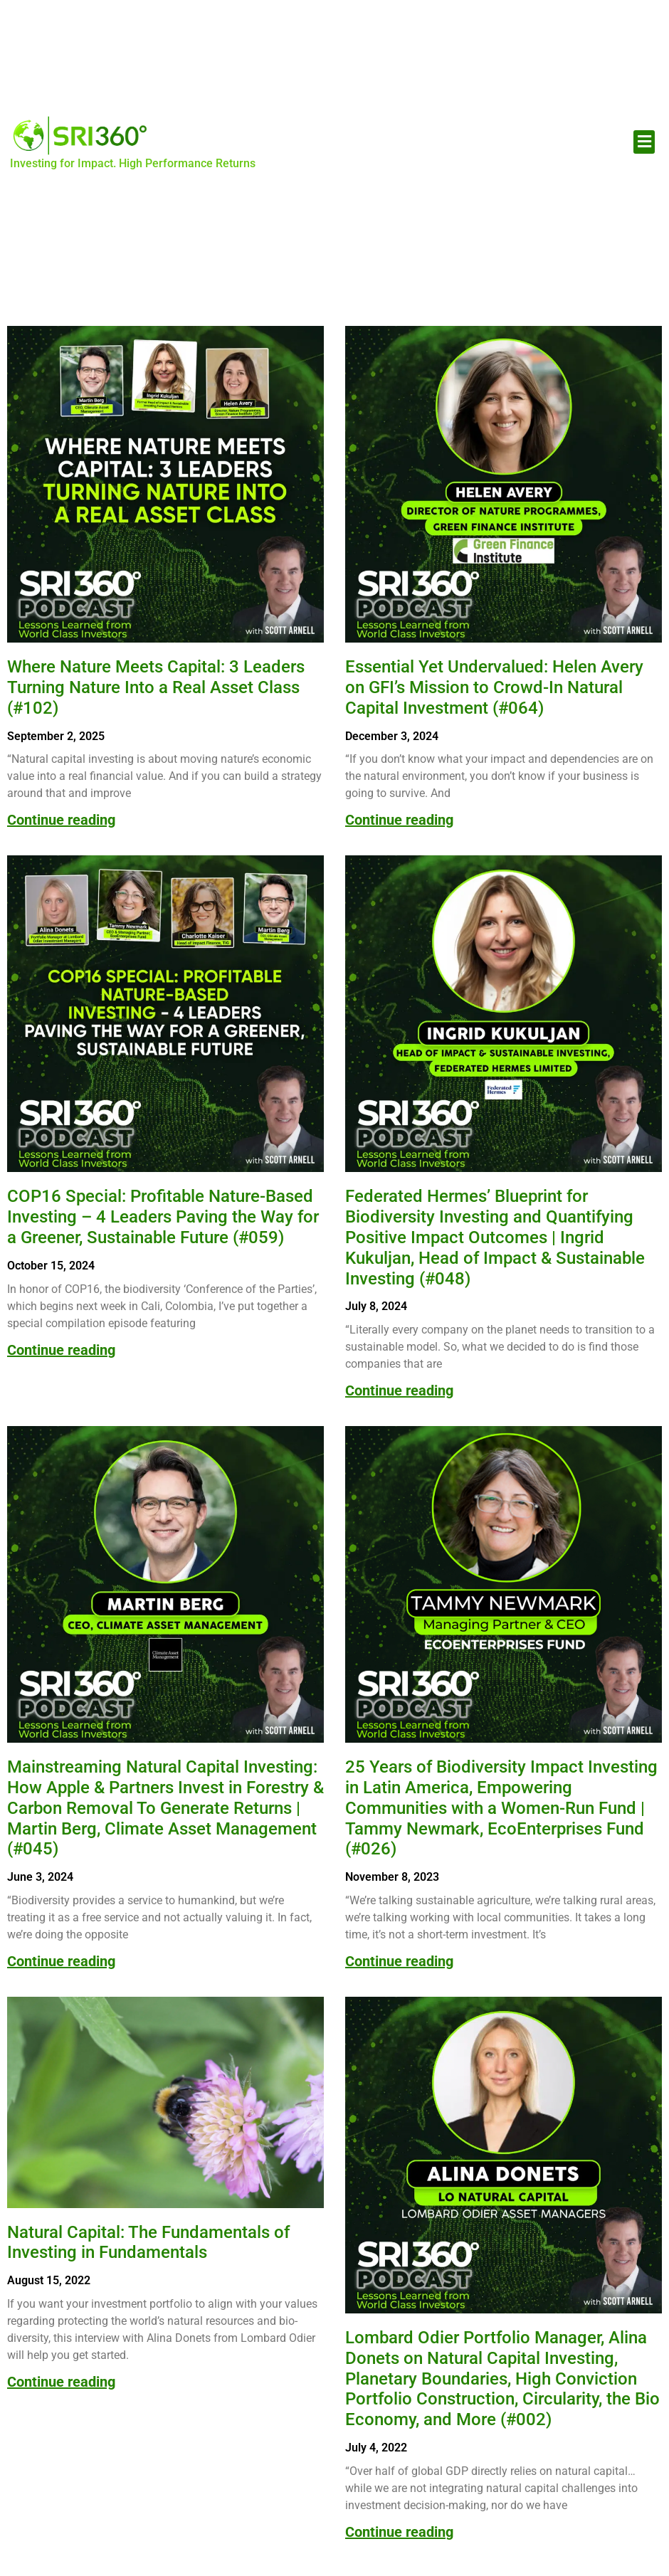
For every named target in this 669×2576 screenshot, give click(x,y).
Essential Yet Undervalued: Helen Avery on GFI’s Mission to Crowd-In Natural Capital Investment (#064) (494, 687)
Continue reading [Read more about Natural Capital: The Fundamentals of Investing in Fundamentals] (61, 2381)
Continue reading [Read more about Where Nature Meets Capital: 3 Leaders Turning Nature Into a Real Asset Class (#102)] (61, 819)
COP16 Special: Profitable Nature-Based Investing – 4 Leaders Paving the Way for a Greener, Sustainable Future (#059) (163, 1216)
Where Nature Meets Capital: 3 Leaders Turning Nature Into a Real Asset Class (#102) (156, 687)
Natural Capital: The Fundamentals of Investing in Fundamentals (148, 2242)
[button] (644, 142)
